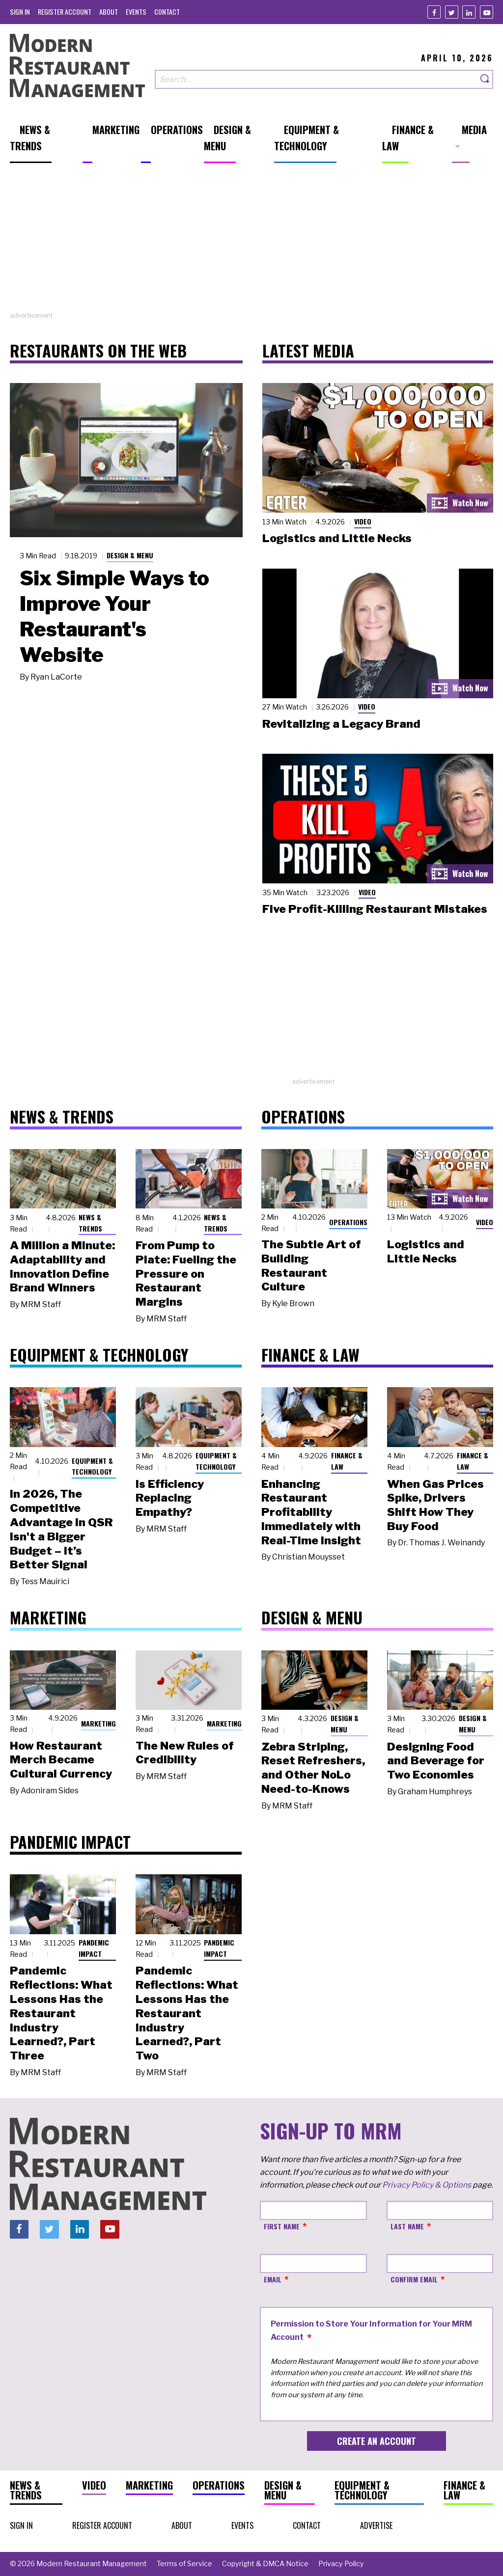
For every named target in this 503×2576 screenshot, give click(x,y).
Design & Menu (130, 555)
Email (272, 2279)
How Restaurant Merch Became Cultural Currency (61, 1760)
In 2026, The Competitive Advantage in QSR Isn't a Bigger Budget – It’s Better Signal (61, 1529)
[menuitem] (20, 11)
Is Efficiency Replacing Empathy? (170, 1498)
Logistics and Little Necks (337, 538)
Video (362, 521)
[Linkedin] (468, 12)
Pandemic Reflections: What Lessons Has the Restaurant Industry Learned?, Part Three (61, 2013)
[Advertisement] (251, 242)
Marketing (98, 1723)
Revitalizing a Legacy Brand (341, 724)
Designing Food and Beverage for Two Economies (435, 1761)
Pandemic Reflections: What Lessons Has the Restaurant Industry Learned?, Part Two (187, 2013)
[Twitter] (451, 12)
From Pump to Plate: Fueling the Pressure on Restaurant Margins (186, 1273)
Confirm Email (414, 2279)
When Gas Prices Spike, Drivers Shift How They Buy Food (435, 1505)
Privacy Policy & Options (426, 2185)
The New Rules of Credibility (185, 1753)
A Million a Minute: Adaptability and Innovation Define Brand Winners (62, 1266)
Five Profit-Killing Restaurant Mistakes (374, 909)
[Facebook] (434, 12)
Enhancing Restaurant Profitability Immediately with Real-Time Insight (311, 1512)
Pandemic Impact (94, 1948)
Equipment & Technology (92, 1466)
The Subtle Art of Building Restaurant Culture (311, 1265)
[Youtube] (486, 12)
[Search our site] (316, 79)
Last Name (407, 2226)
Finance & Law (347, 1461)
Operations (348, 1222)
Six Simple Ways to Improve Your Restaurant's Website (114, 616)
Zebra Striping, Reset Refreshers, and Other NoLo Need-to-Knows (313, 1768)
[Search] (485, 79)
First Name (282, 2226)
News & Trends (90, 1222)
